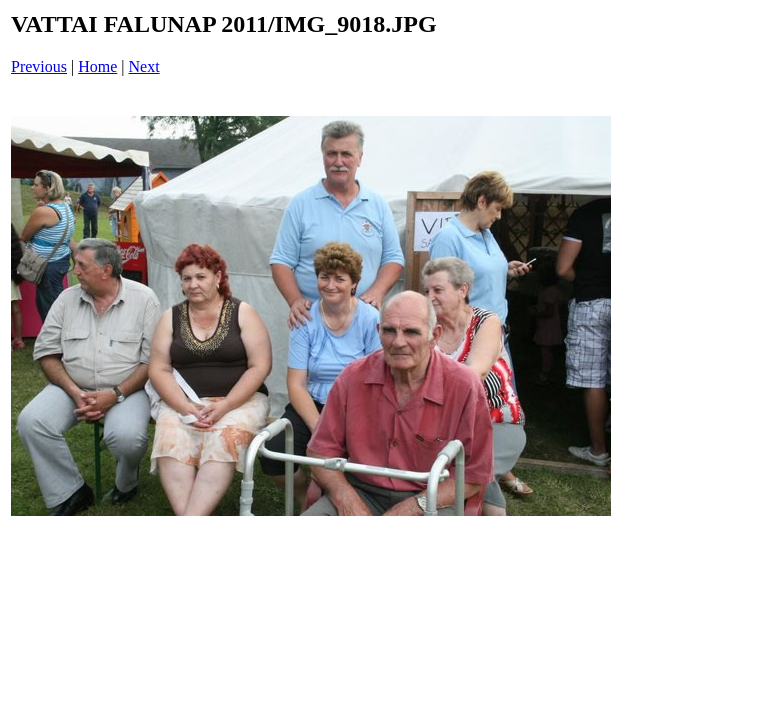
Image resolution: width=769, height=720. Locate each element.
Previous (39, 66)
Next (144, 66)
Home (97, 66)
